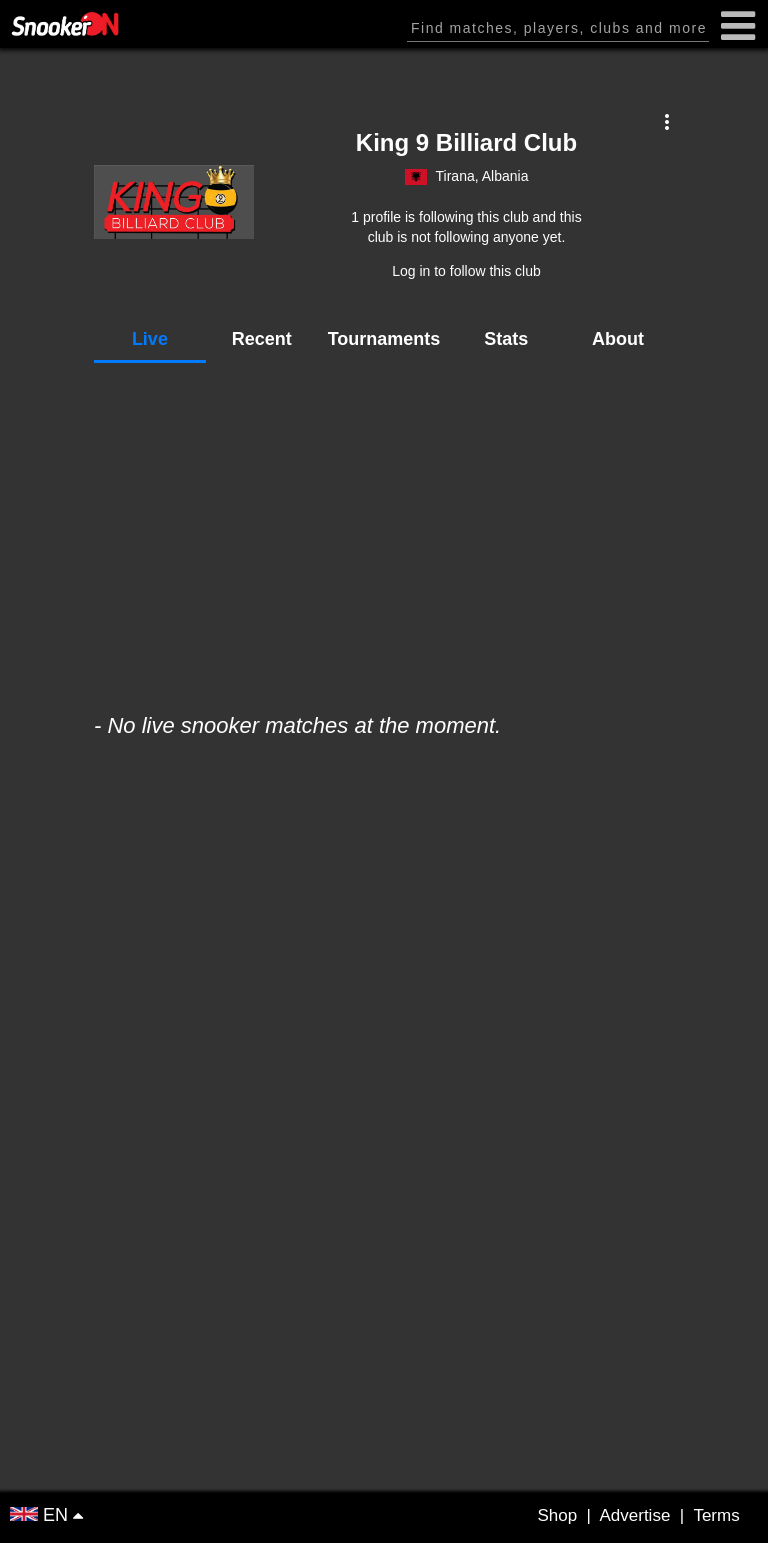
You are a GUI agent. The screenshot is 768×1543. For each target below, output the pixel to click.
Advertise (634, 1515)
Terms (716, 1515)
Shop (557, 1515)
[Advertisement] (384, 528)
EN (41, 1515)
